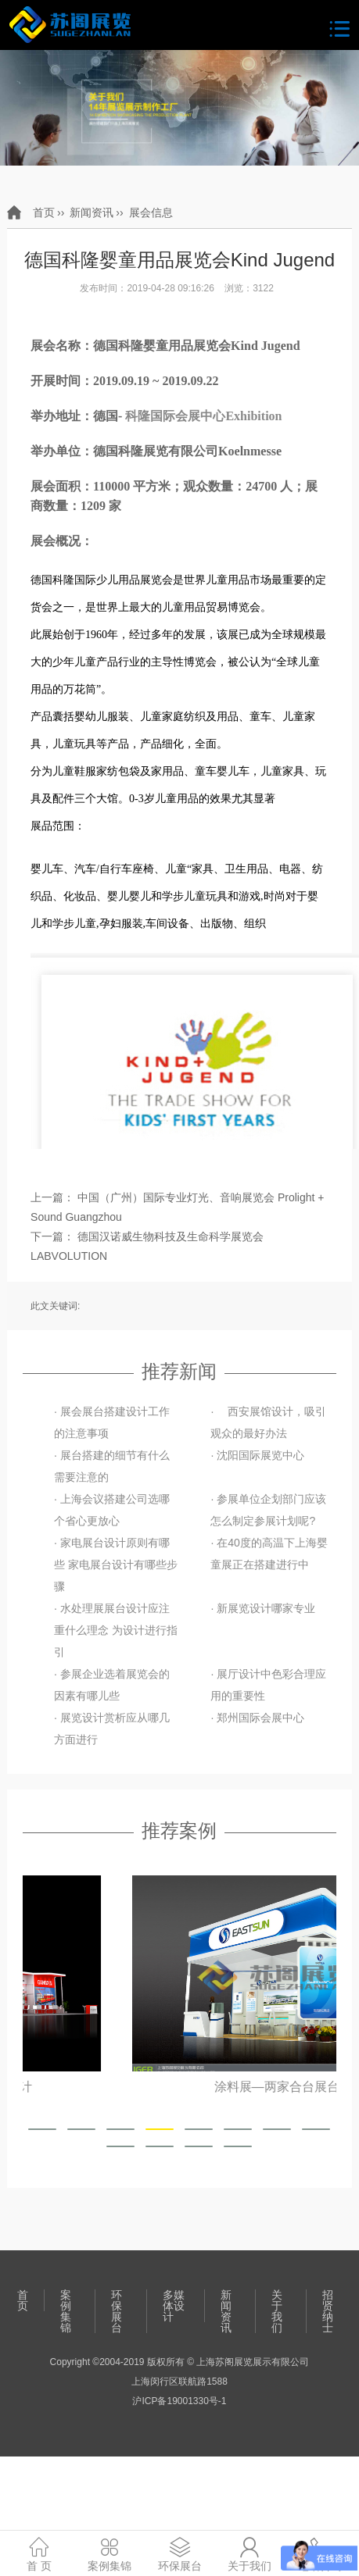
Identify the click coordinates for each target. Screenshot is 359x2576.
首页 (44, 212)
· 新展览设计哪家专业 (262, 1608)
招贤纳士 (327, 2311)
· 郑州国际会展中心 (257, 1717)
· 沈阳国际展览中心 (257, 1455)
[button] (42, 2129)
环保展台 (116, 2311)
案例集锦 (65, 2311)
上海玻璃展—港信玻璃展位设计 (179, 2086)
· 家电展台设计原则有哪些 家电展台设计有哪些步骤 (116, 1564)
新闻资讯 (91, 212)
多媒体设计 (174, 2305)
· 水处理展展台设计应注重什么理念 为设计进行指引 (116, 1630)
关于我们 (276, 2311)
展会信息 (151, 212)
